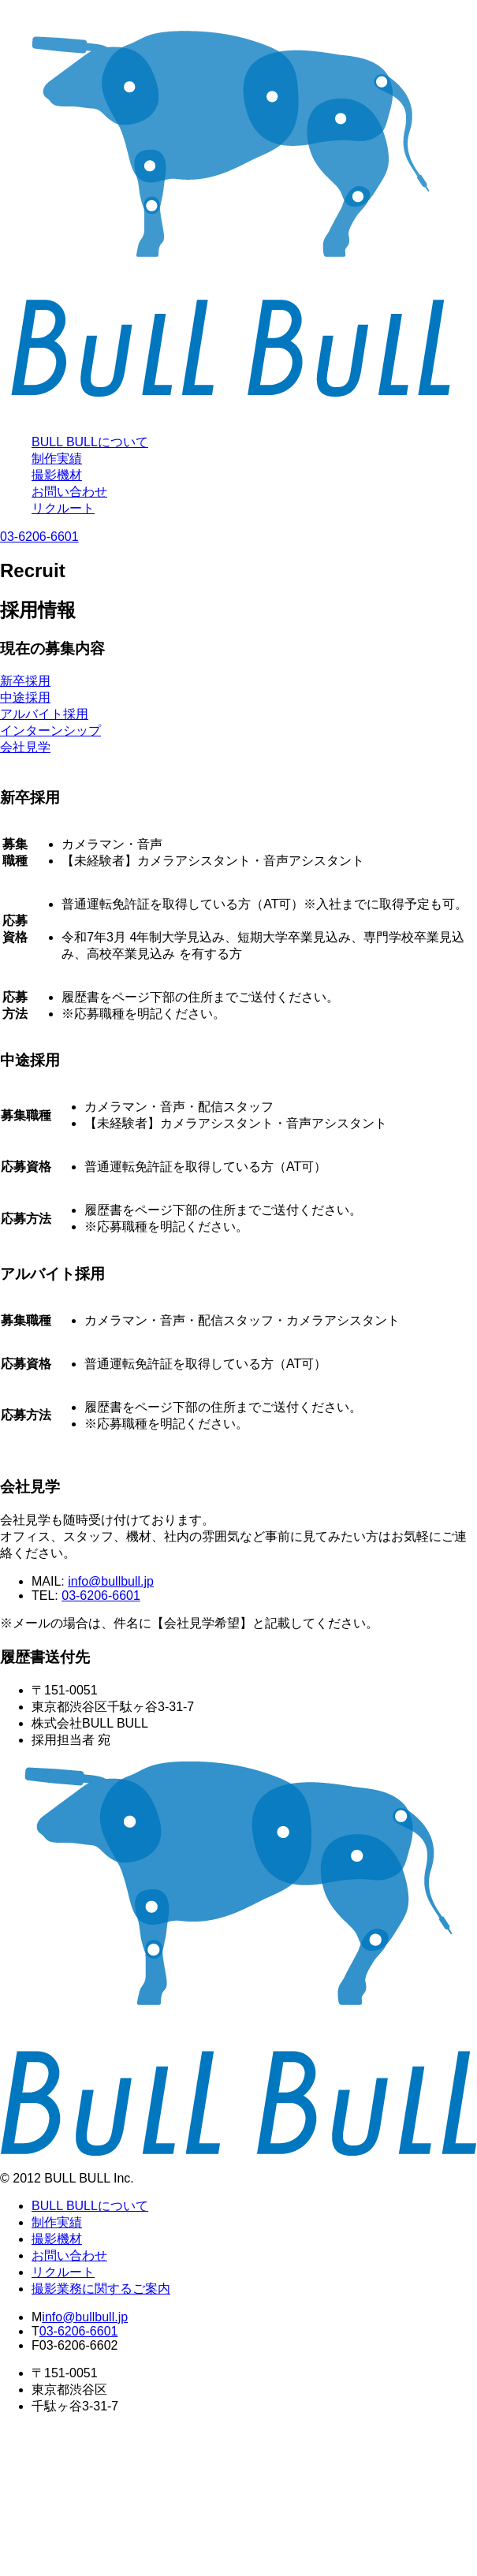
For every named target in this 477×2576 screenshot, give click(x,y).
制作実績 (57, 458)
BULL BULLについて (90, 442)
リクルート (63, 508)
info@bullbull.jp (111, 1581)
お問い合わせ (69, 491)
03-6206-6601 (39, 536)
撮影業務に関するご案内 (101, 2288)
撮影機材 (57, 475)
